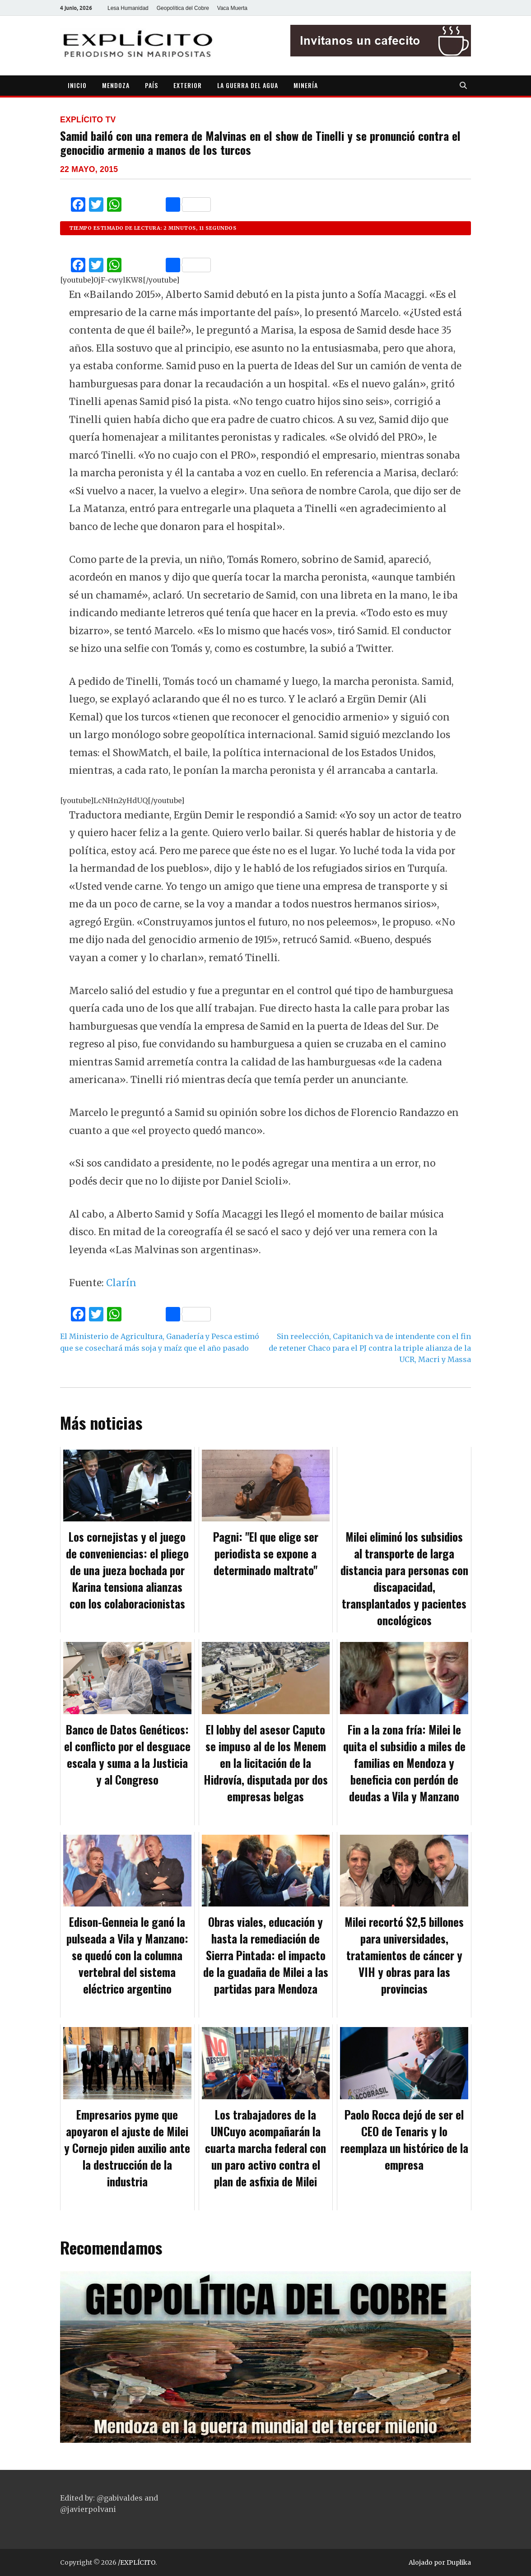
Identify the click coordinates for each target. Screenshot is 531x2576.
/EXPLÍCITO (136, 2562)
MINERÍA (305, 85)
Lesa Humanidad (128, 8)
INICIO (77, 85)
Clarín (121, 1283)
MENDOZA (116, 85)
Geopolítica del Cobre (183, 8)
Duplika (459, 2562)
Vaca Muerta (232, 8)
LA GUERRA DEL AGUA (247, 85)
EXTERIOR (187, 85)
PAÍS (151, 85)
